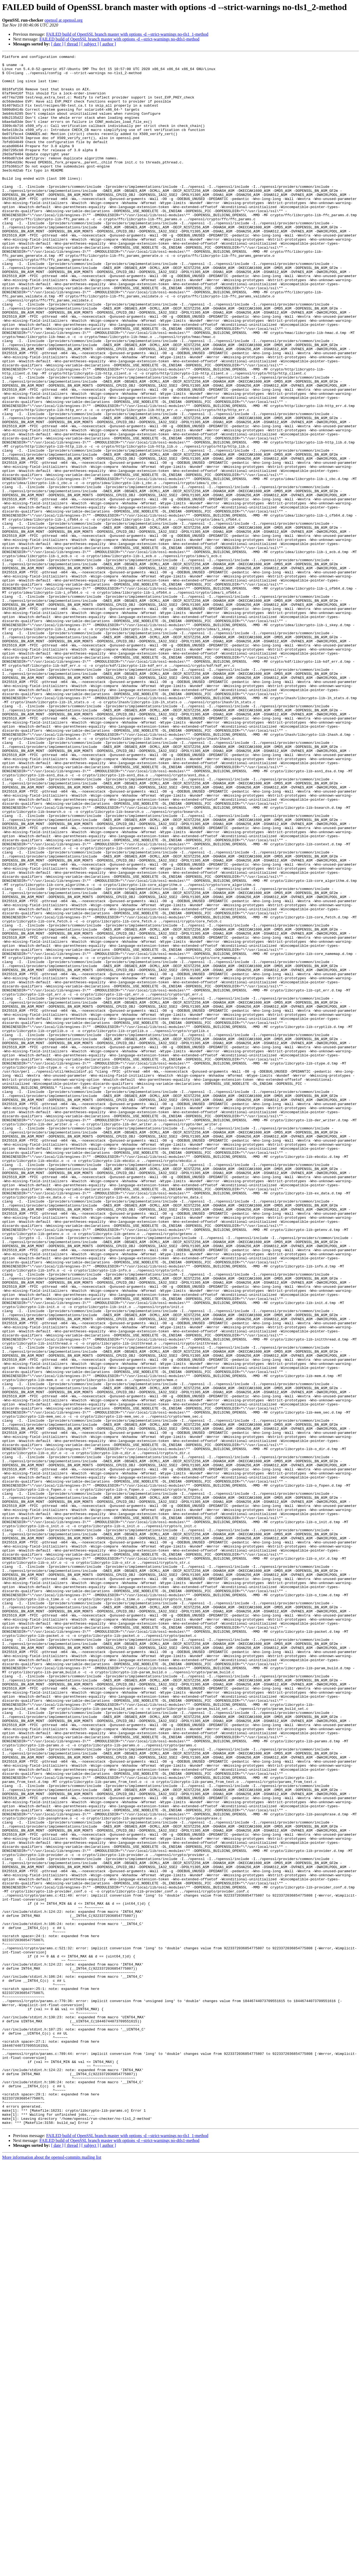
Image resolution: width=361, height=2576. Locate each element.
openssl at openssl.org (63, 20)
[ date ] (57, 44)
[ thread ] (72, 44)
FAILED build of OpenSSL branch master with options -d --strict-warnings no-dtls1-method (119, 39)
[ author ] (108, 44)
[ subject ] (90, 44)
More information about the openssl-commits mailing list (51, 2571)
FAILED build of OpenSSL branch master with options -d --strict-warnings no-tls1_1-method (127, 34)
